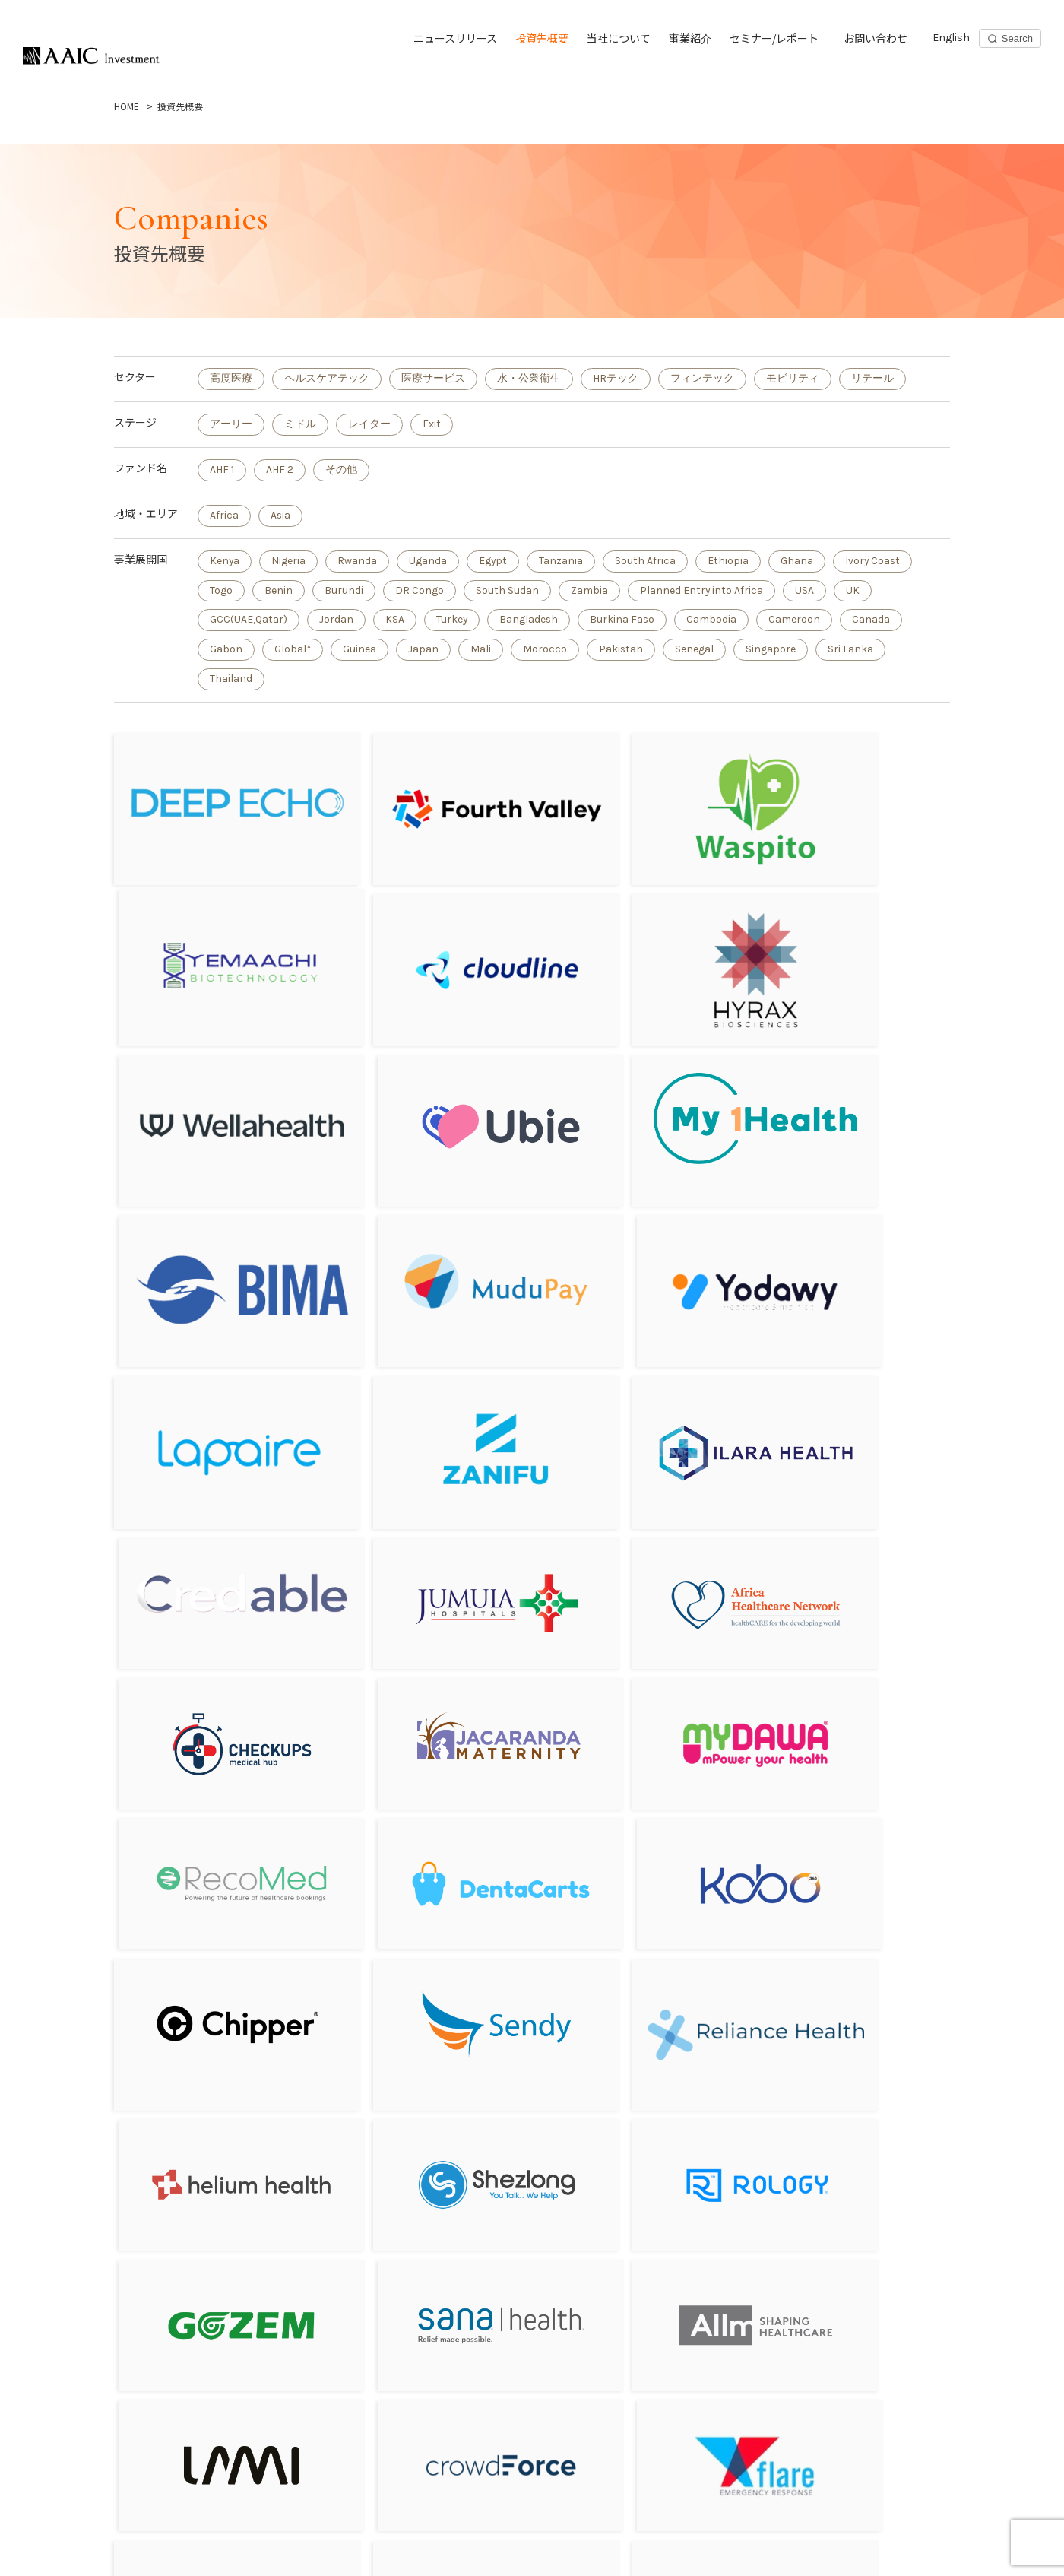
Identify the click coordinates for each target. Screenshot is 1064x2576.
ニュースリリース (455, 38)
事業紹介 (690, 38)
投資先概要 (541, 38)
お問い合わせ (875, 38)
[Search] (1010, 38)
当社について (619, 38)
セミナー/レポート (774, 38)
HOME (126, 106)
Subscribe (805, 2539)
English (951, 37)
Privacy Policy (121, 2551)
